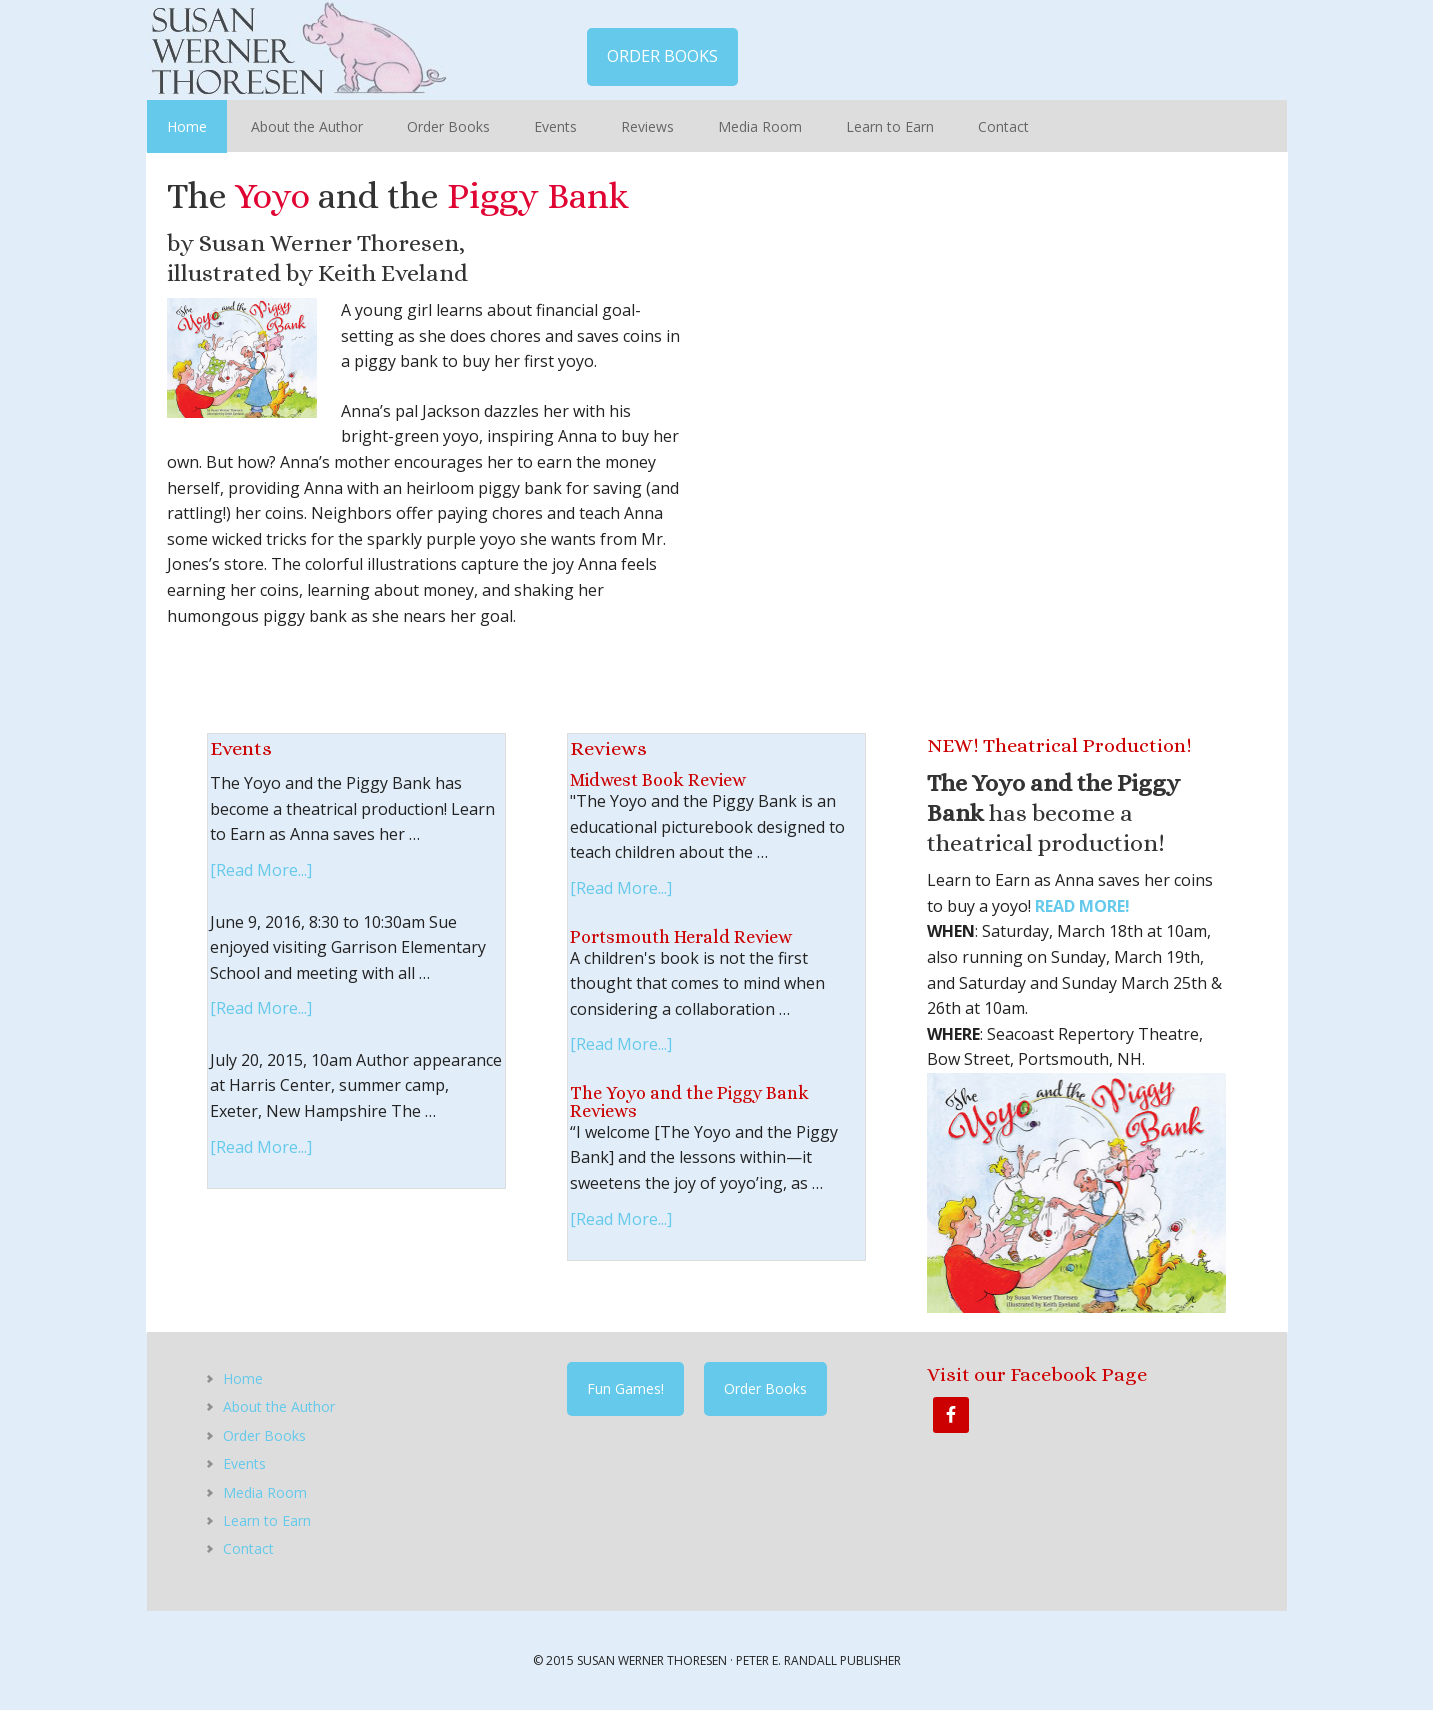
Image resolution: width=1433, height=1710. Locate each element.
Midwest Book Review (658, 780)
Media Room (265, 1492)
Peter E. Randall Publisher (818, 1660)
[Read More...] (261, 870)
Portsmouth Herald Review (681, 937)
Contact (248, 1548)
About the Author (279, 1406)
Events (244, 1463)
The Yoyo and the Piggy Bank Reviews (689, 1102)
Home (243, 1378)
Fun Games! (625, 1388)
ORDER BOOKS (662, 56)
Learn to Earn (267, 1520)
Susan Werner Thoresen (297, 50)
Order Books (264, 1435)
